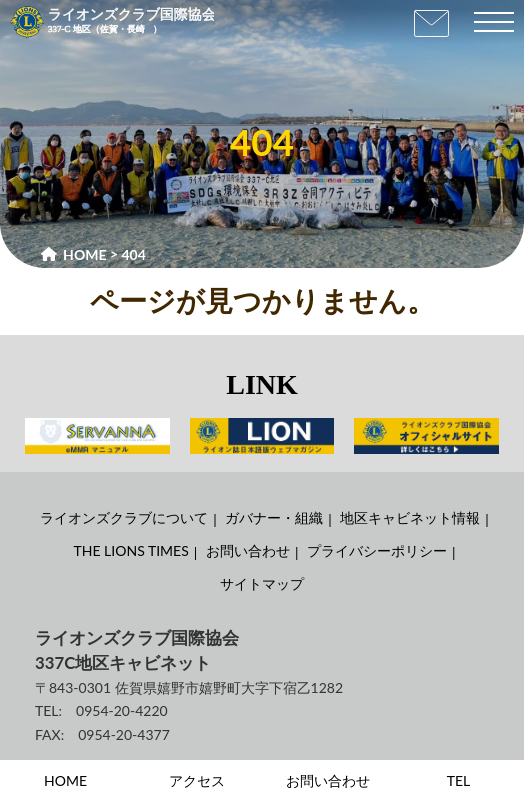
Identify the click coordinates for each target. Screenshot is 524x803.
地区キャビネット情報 (410, 517)
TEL (459, 780)
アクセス (197, 780)
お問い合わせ (248, 550)
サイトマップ (262, 583)
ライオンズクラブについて (124, 517)
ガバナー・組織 (274, 517)
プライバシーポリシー (377, 550)
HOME (65, 780)
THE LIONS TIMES (131, 550)
